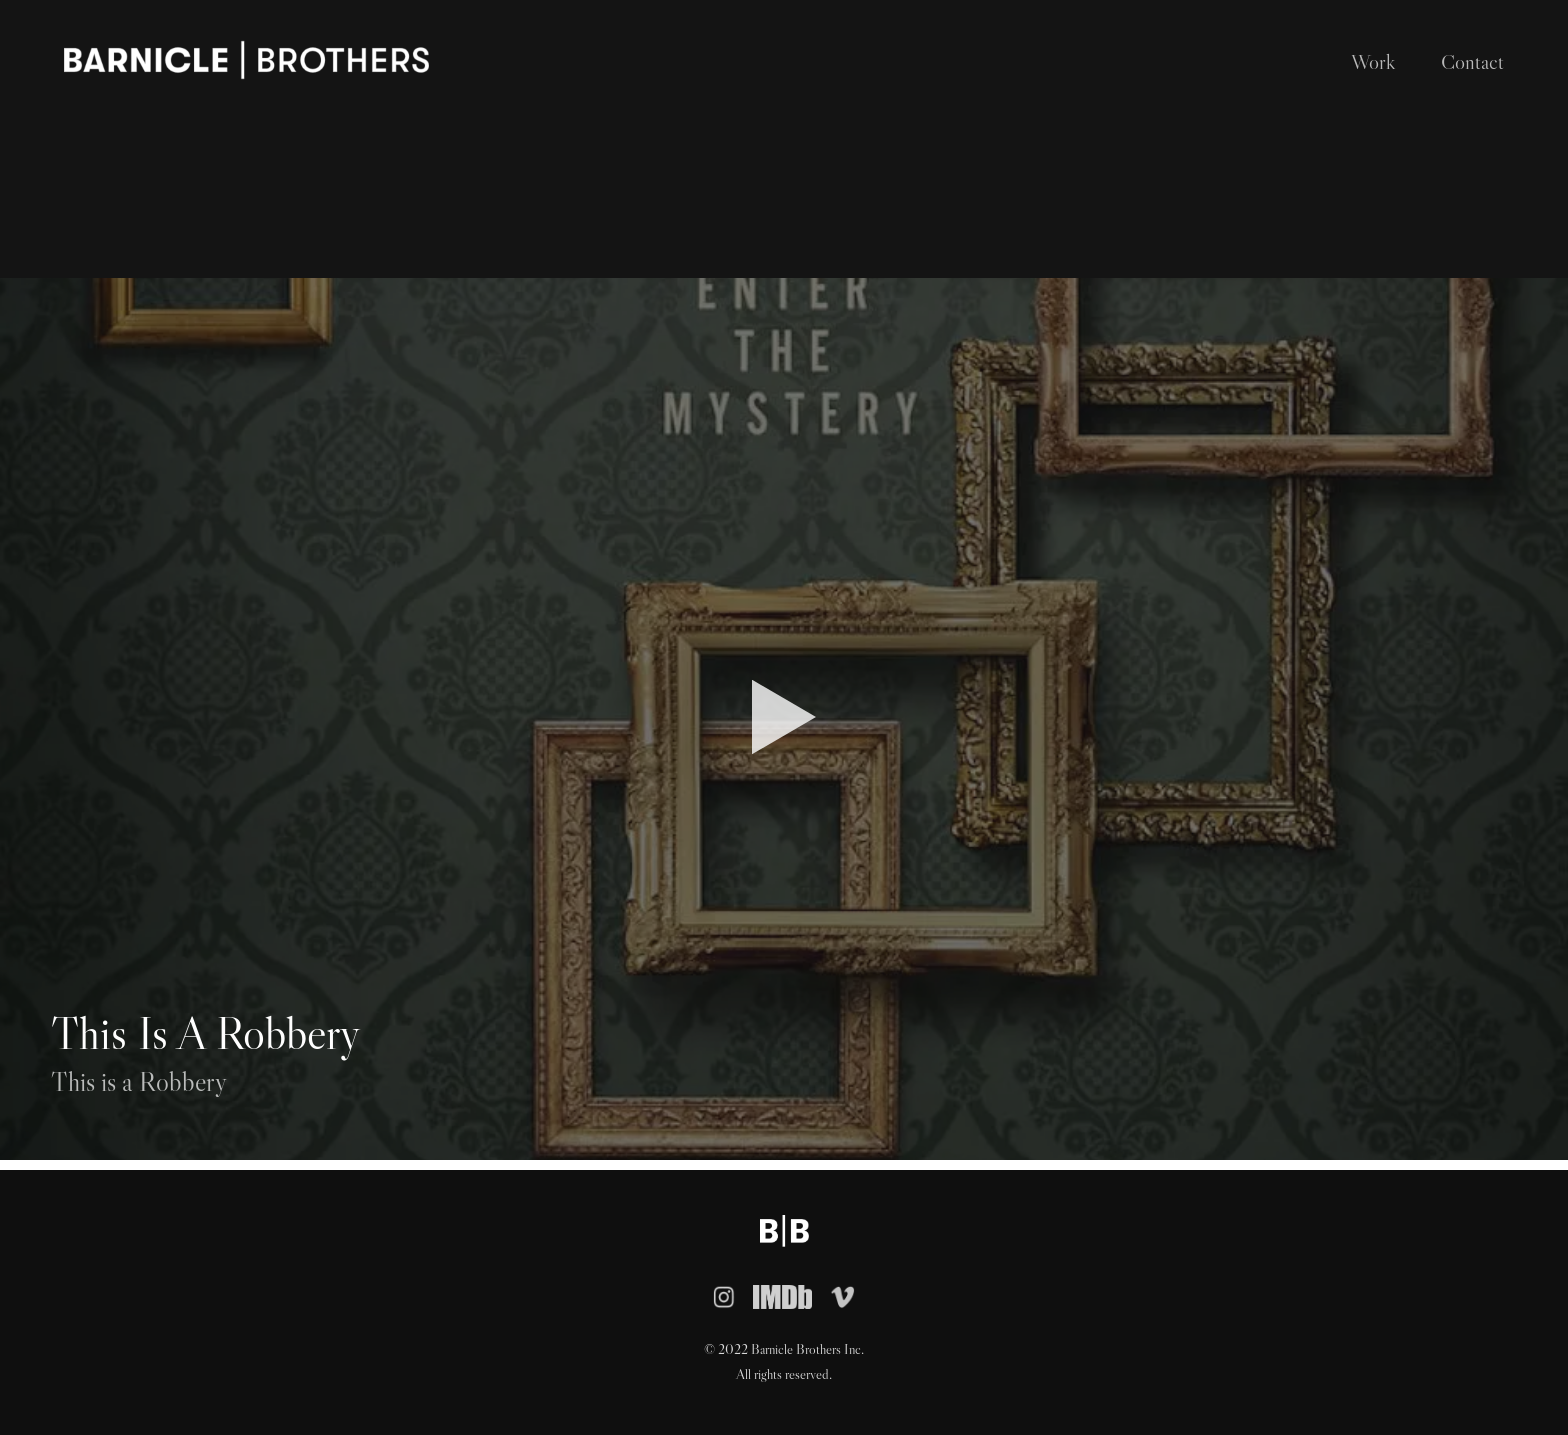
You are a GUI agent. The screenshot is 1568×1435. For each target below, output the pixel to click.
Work (1373, 62)
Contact (1472, 62)
